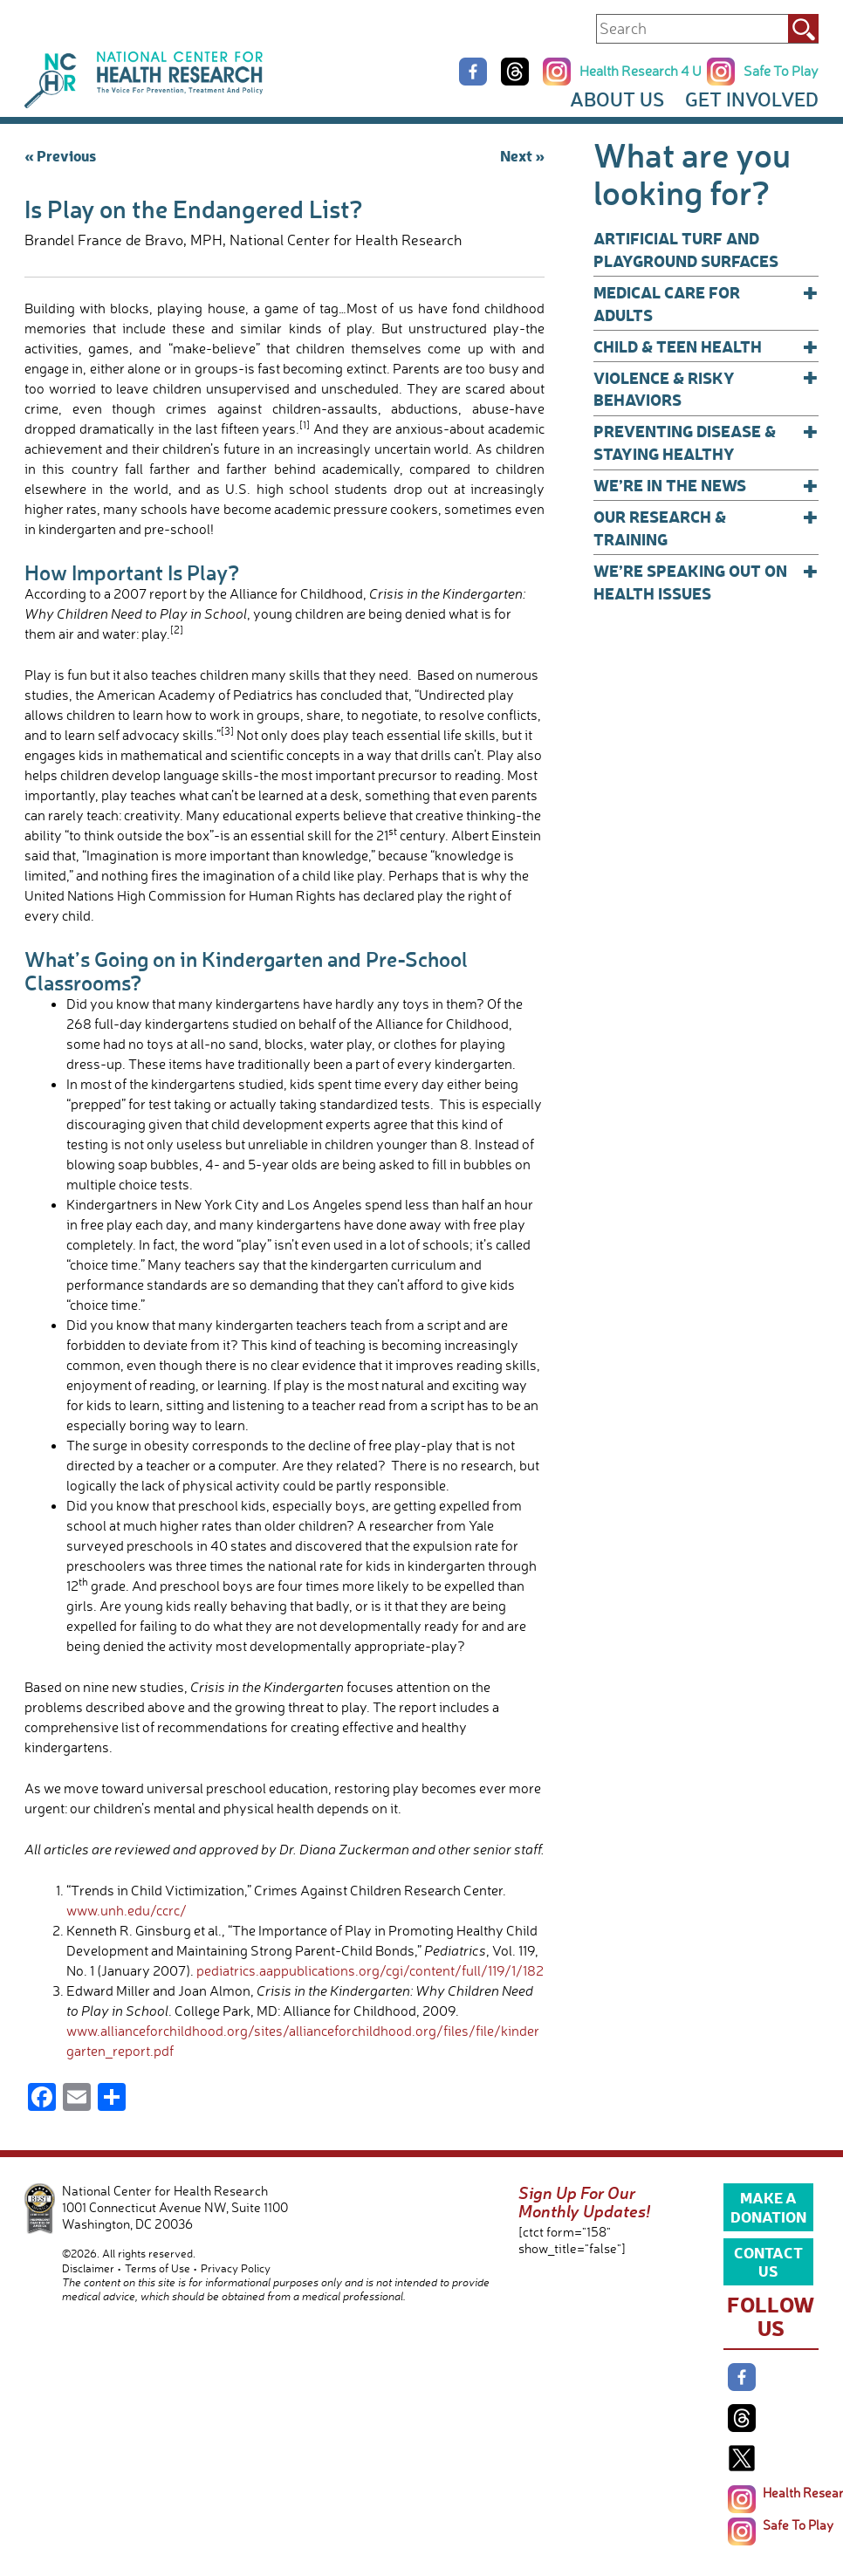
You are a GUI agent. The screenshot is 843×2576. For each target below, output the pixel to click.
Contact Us (768, 2261)
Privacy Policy (236, 2268)
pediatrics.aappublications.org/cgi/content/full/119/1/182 (370, 1970)
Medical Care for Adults (706, 303)
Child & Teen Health (706, 346)
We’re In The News (706, 485)
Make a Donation (768, 2206)
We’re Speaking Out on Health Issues (706, 581)
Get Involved (752, 99)
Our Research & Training (706, 527)
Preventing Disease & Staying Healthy (706, 442)
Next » (522, 155)
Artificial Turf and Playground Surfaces (685, 249)
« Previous (60, 155)
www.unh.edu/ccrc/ (126, 1910)
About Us (617, 99)
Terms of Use (157, 2268)
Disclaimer (88, 2268)
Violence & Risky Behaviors (706, 389)
